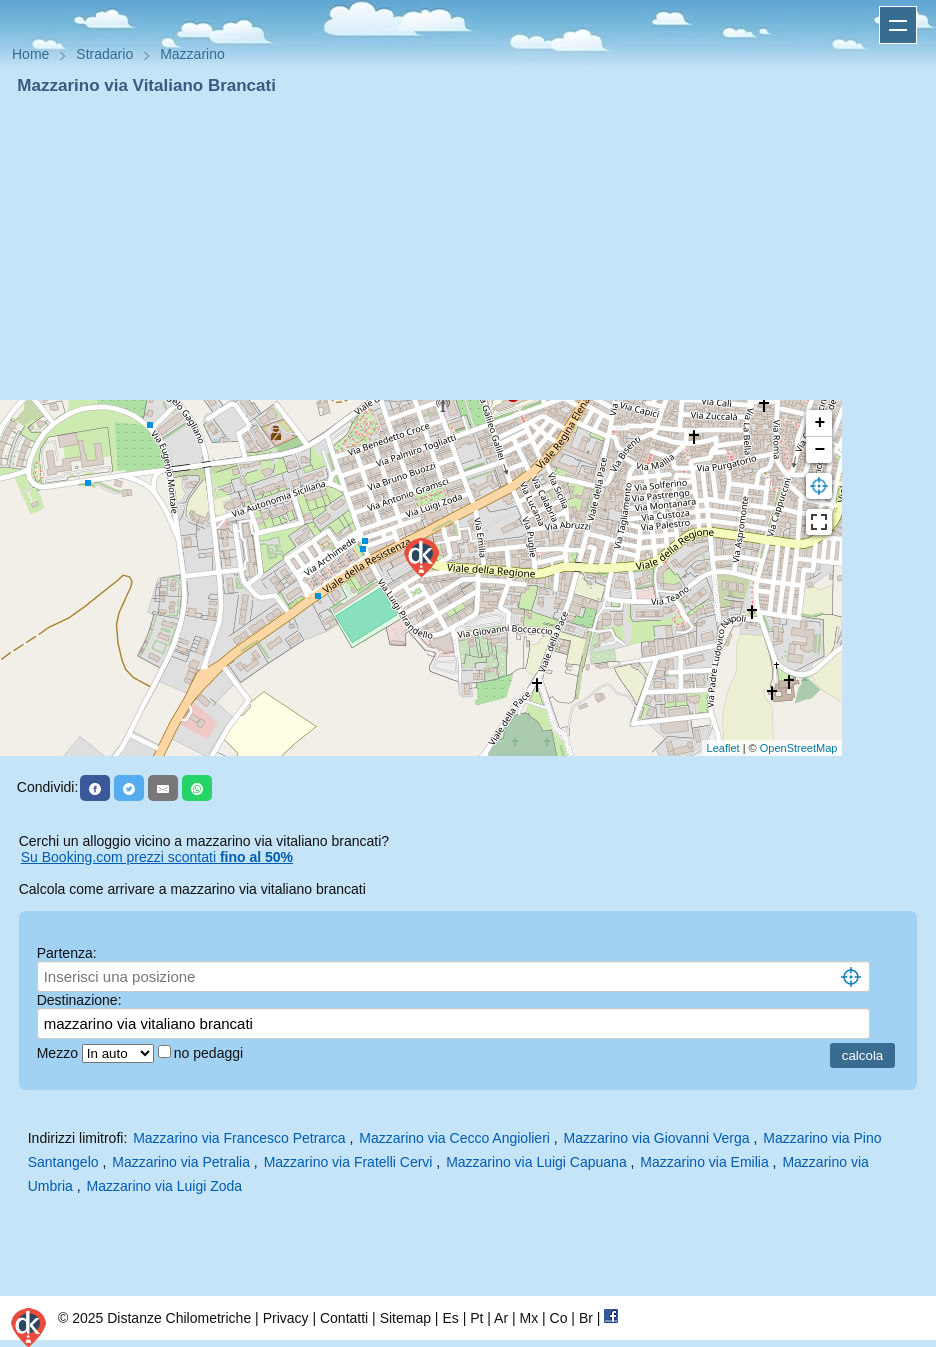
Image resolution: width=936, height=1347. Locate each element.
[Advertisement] (468, 248)
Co (559, 1318)
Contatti (344, 1318)
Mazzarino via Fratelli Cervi (348, 1162)
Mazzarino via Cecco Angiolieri (454, 1138)
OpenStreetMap (799, 748)
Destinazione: (79, 1000)
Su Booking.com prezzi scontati (157, 857)
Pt (476, 1318)
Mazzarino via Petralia (181, 1162)
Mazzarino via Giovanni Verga (657, 1138)
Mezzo (59, 1053)
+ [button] (819, 423)
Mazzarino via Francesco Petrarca (239, 1138)
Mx (528, 1318)
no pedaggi (210, 1053)
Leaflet (723, 748)
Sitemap (405, 1318)
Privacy (286, 1318)
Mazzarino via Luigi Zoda (165, 1186)
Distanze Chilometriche (179, 1318)
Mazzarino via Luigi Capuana (536, 1162)
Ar (501, 1318)
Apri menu (898, 25)
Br (586, 1318)
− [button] (819, 450)
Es (450, 1318)
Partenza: (67, 953)
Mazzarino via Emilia (704, 1162)
